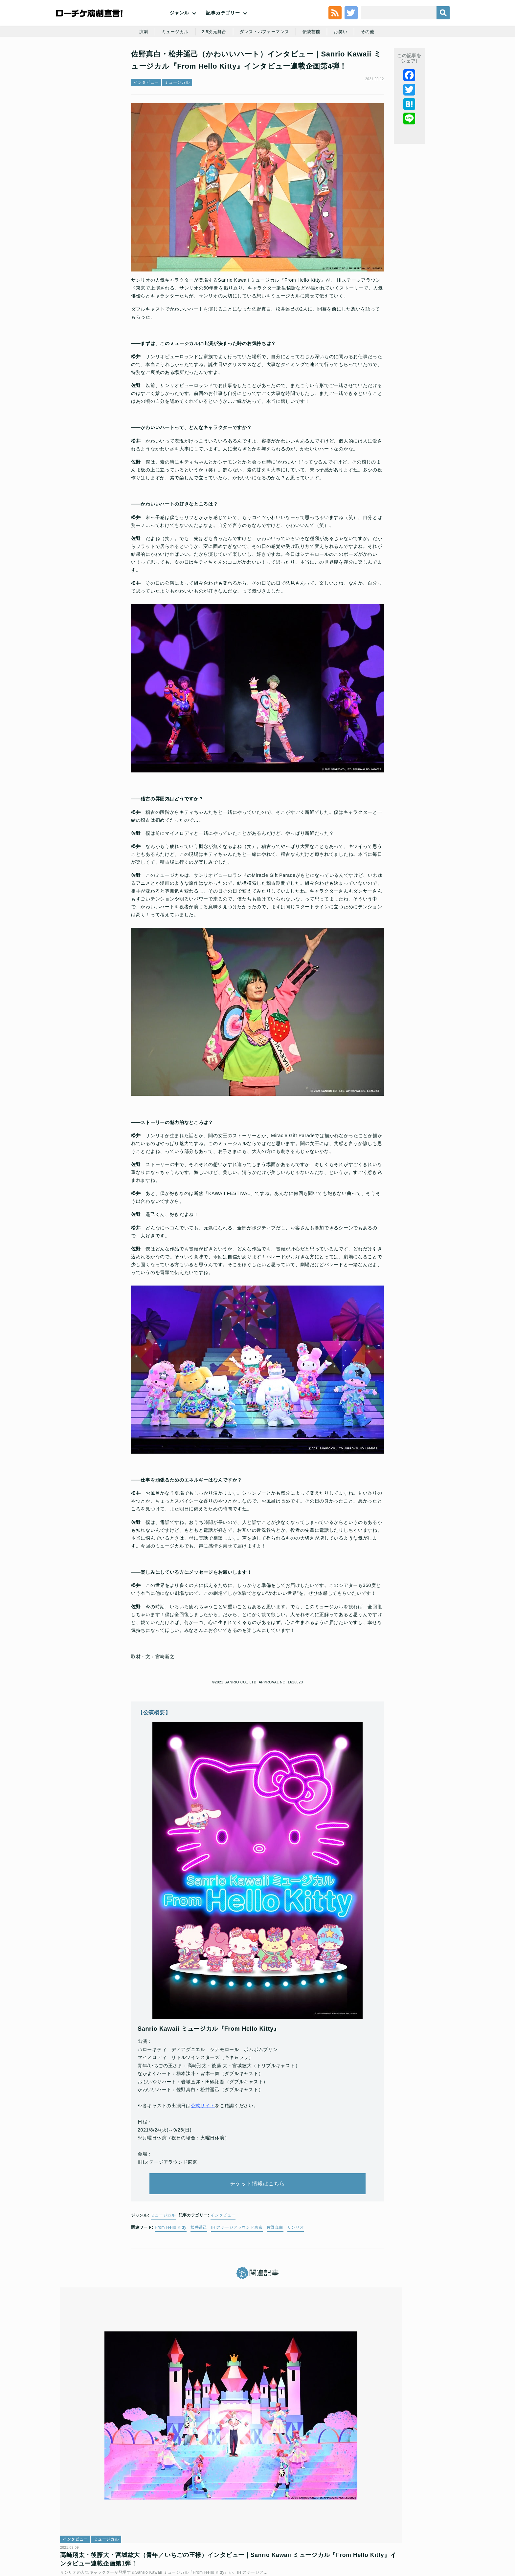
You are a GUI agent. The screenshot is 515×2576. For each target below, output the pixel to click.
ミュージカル (170, 63)
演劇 (138, 63)
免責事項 (412, 2528)
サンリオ (295, 2251)
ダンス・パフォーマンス (265, 63)
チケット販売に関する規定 (139, 2528)
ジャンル (179, 26)
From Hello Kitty (171, 2251)
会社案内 (437, 2528)
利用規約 (98, 2528)
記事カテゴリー (223, 26)
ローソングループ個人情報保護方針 (305, 2528)
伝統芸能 (314, 63)
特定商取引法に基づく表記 (371, 2528)
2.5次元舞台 (212, 63)
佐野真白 (275, 2251)
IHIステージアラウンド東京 (237, 2251)
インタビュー (146, 123)
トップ (75, 2528)
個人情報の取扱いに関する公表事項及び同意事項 (218, 2528)
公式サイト (203, 2119)
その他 (373, 63)
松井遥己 (198, 2251)
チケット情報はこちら (257, 2202)
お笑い (345, 63)
